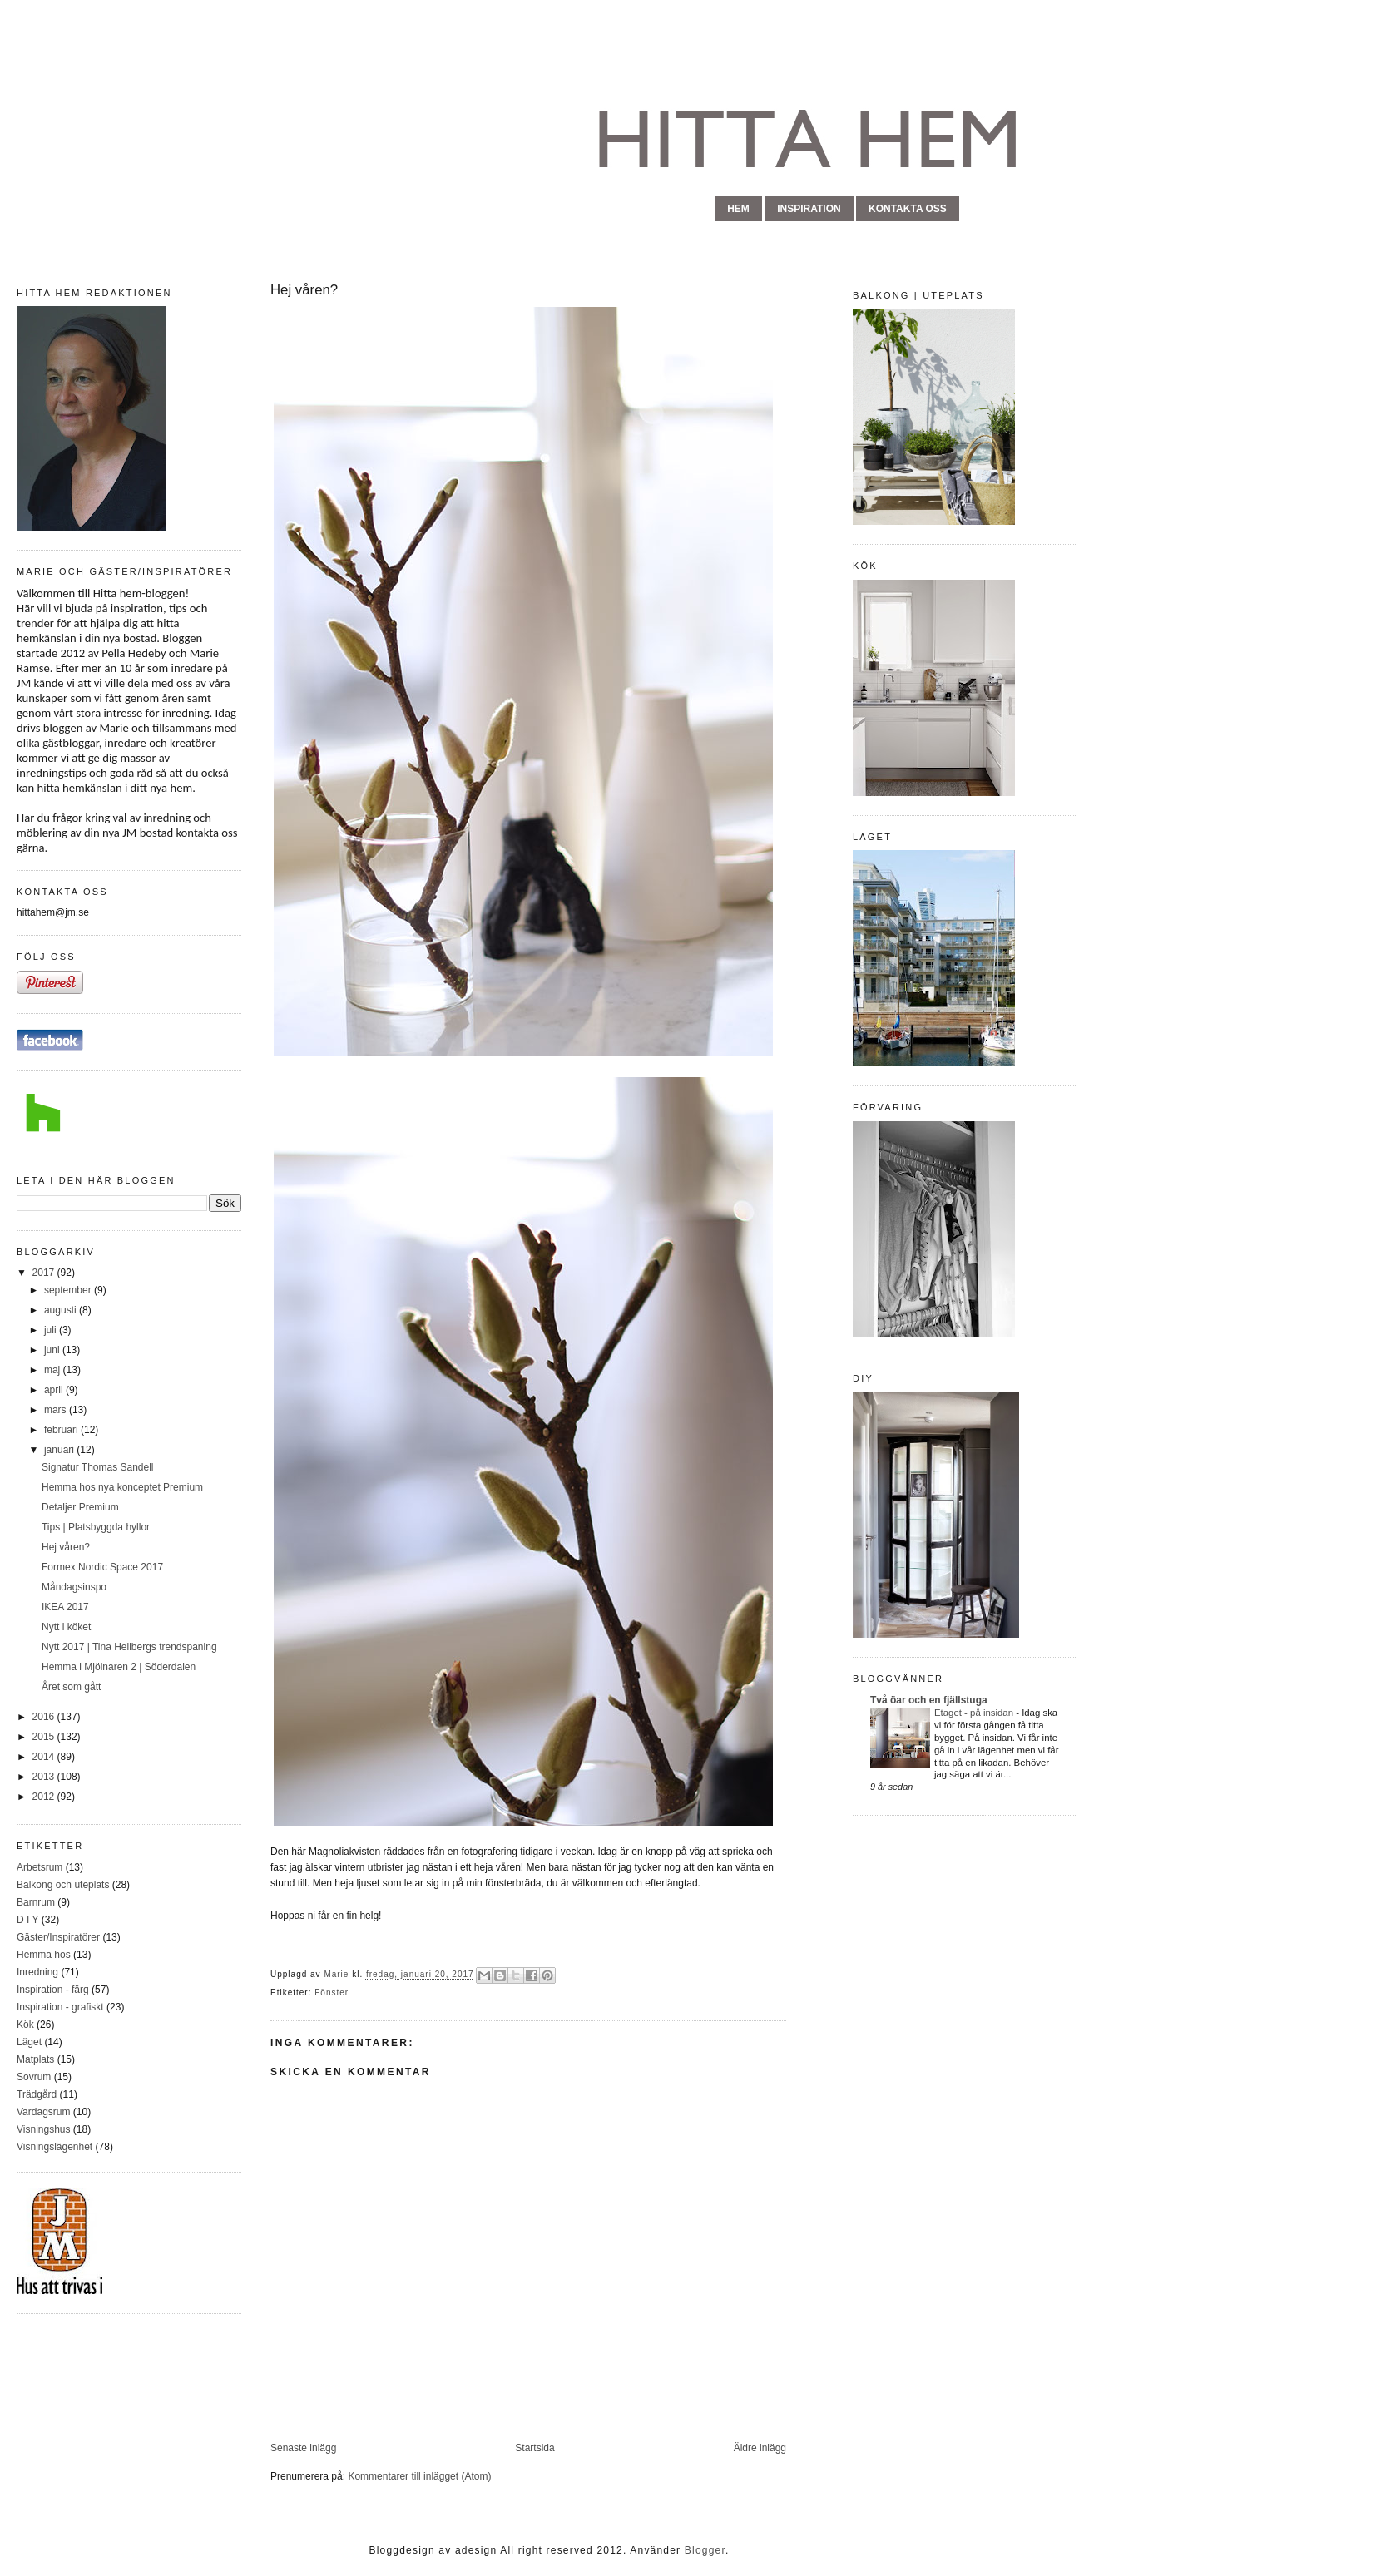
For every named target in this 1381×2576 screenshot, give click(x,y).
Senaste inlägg (303, 2448)
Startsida (534, 2448)
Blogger (705, 2550)
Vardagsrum (43, 2112)
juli (51, 1330)
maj (53, 1370)
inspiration (808, 209)
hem (738, 209)
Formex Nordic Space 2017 (102, 1567)
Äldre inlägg (760, 2448)
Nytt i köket (66, 1627)
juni (53, 1350)
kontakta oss (908, 209)
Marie (338, 1975)
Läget (29, 2042)
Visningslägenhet (54, 2147)
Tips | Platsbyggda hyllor (96, 1527)
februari (62, 1430)
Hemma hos (44, 1954)
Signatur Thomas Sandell (98, 1467)
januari (60, 1450)
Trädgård (37, 2094)
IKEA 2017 (65, 1607)
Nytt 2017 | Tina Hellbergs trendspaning (129, 1647)
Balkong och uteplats (63, 1885)
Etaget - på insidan (975, 1713)
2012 (44, 1796)
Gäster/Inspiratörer (58, 1937)
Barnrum (36, 1902)
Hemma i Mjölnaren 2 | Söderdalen (119, 1667)
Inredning (37, 1972)
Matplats (35, 2059)
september (69, 1290)
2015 (44, 1737)
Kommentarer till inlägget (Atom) (419, 2476)
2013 (44, 1776)
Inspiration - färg (53, 1989)
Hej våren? (66, 1547)
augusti (61, 1310)
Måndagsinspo (74, 1587)
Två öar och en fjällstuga (928, 1700)
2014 (44, 1757)
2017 (44, 1272)
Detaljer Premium (80, 1507)
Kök (25, 2024)
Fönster (331, 1992)
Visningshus (44, 2129)
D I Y (27, 1920)
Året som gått (71, 1687)
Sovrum (34, 2077)
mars (56, 1410)
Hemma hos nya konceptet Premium (122, 1487)
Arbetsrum (39, 1867)
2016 (44, 1717)
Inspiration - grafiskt (60, 2007)
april (55, 1390)
